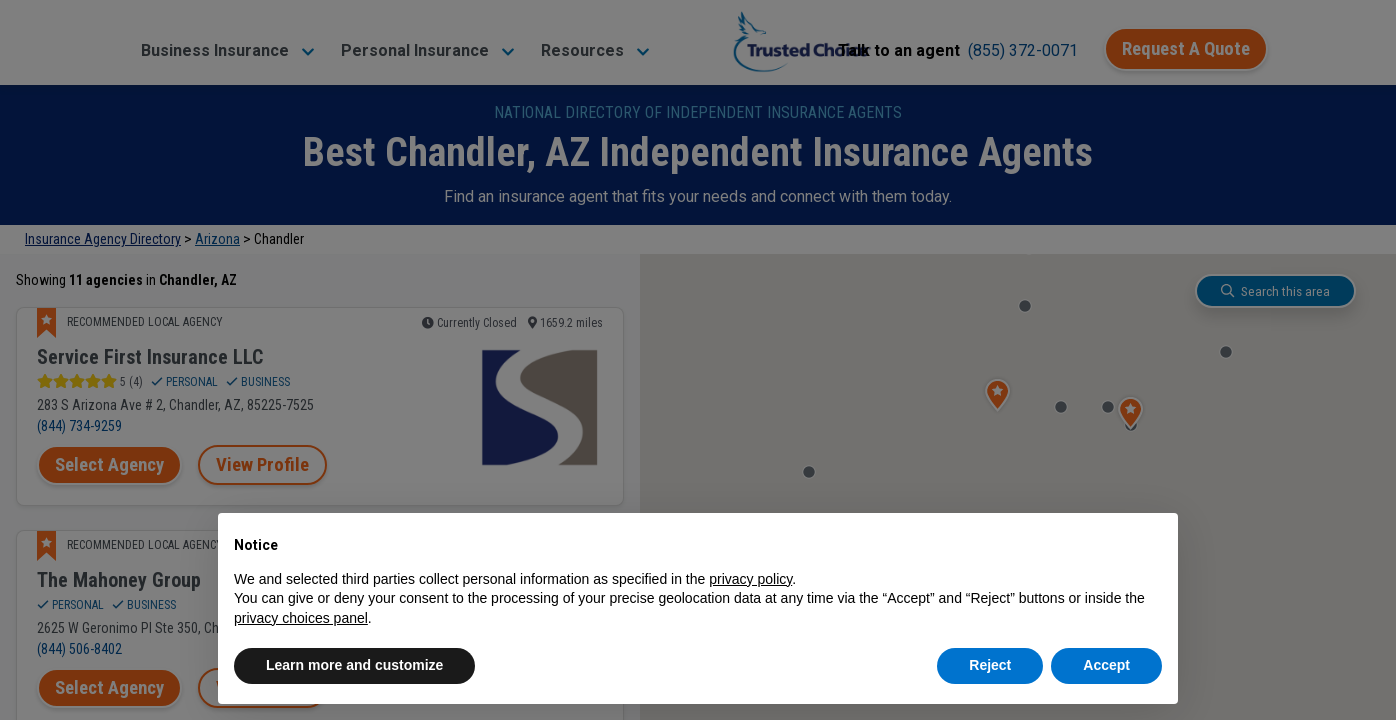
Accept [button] (1106, 665)
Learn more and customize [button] (354, 665)
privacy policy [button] (750, 579)
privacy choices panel (301, 618)
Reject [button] (990, 665)
